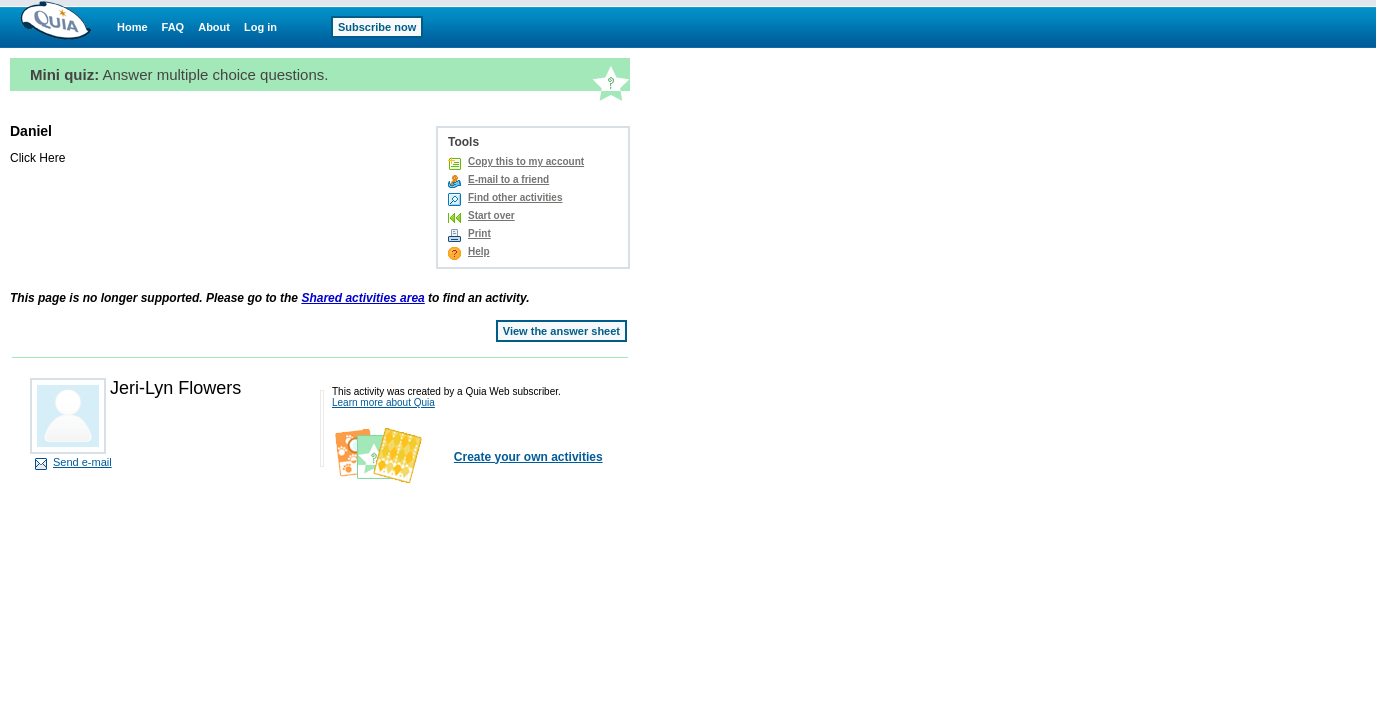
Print (479, 233)
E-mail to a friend (508, 179)
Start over (491, 215)
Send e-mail (82, 462)
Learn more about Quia (383, 402)
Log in (260, 27)
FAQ (173, 27)
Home (132, 27)
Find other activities (515, 197)
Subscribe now (377, 27)
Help (479, 251)
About (214, 27)
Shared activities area (362, 298)
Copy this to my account (526, 161)
